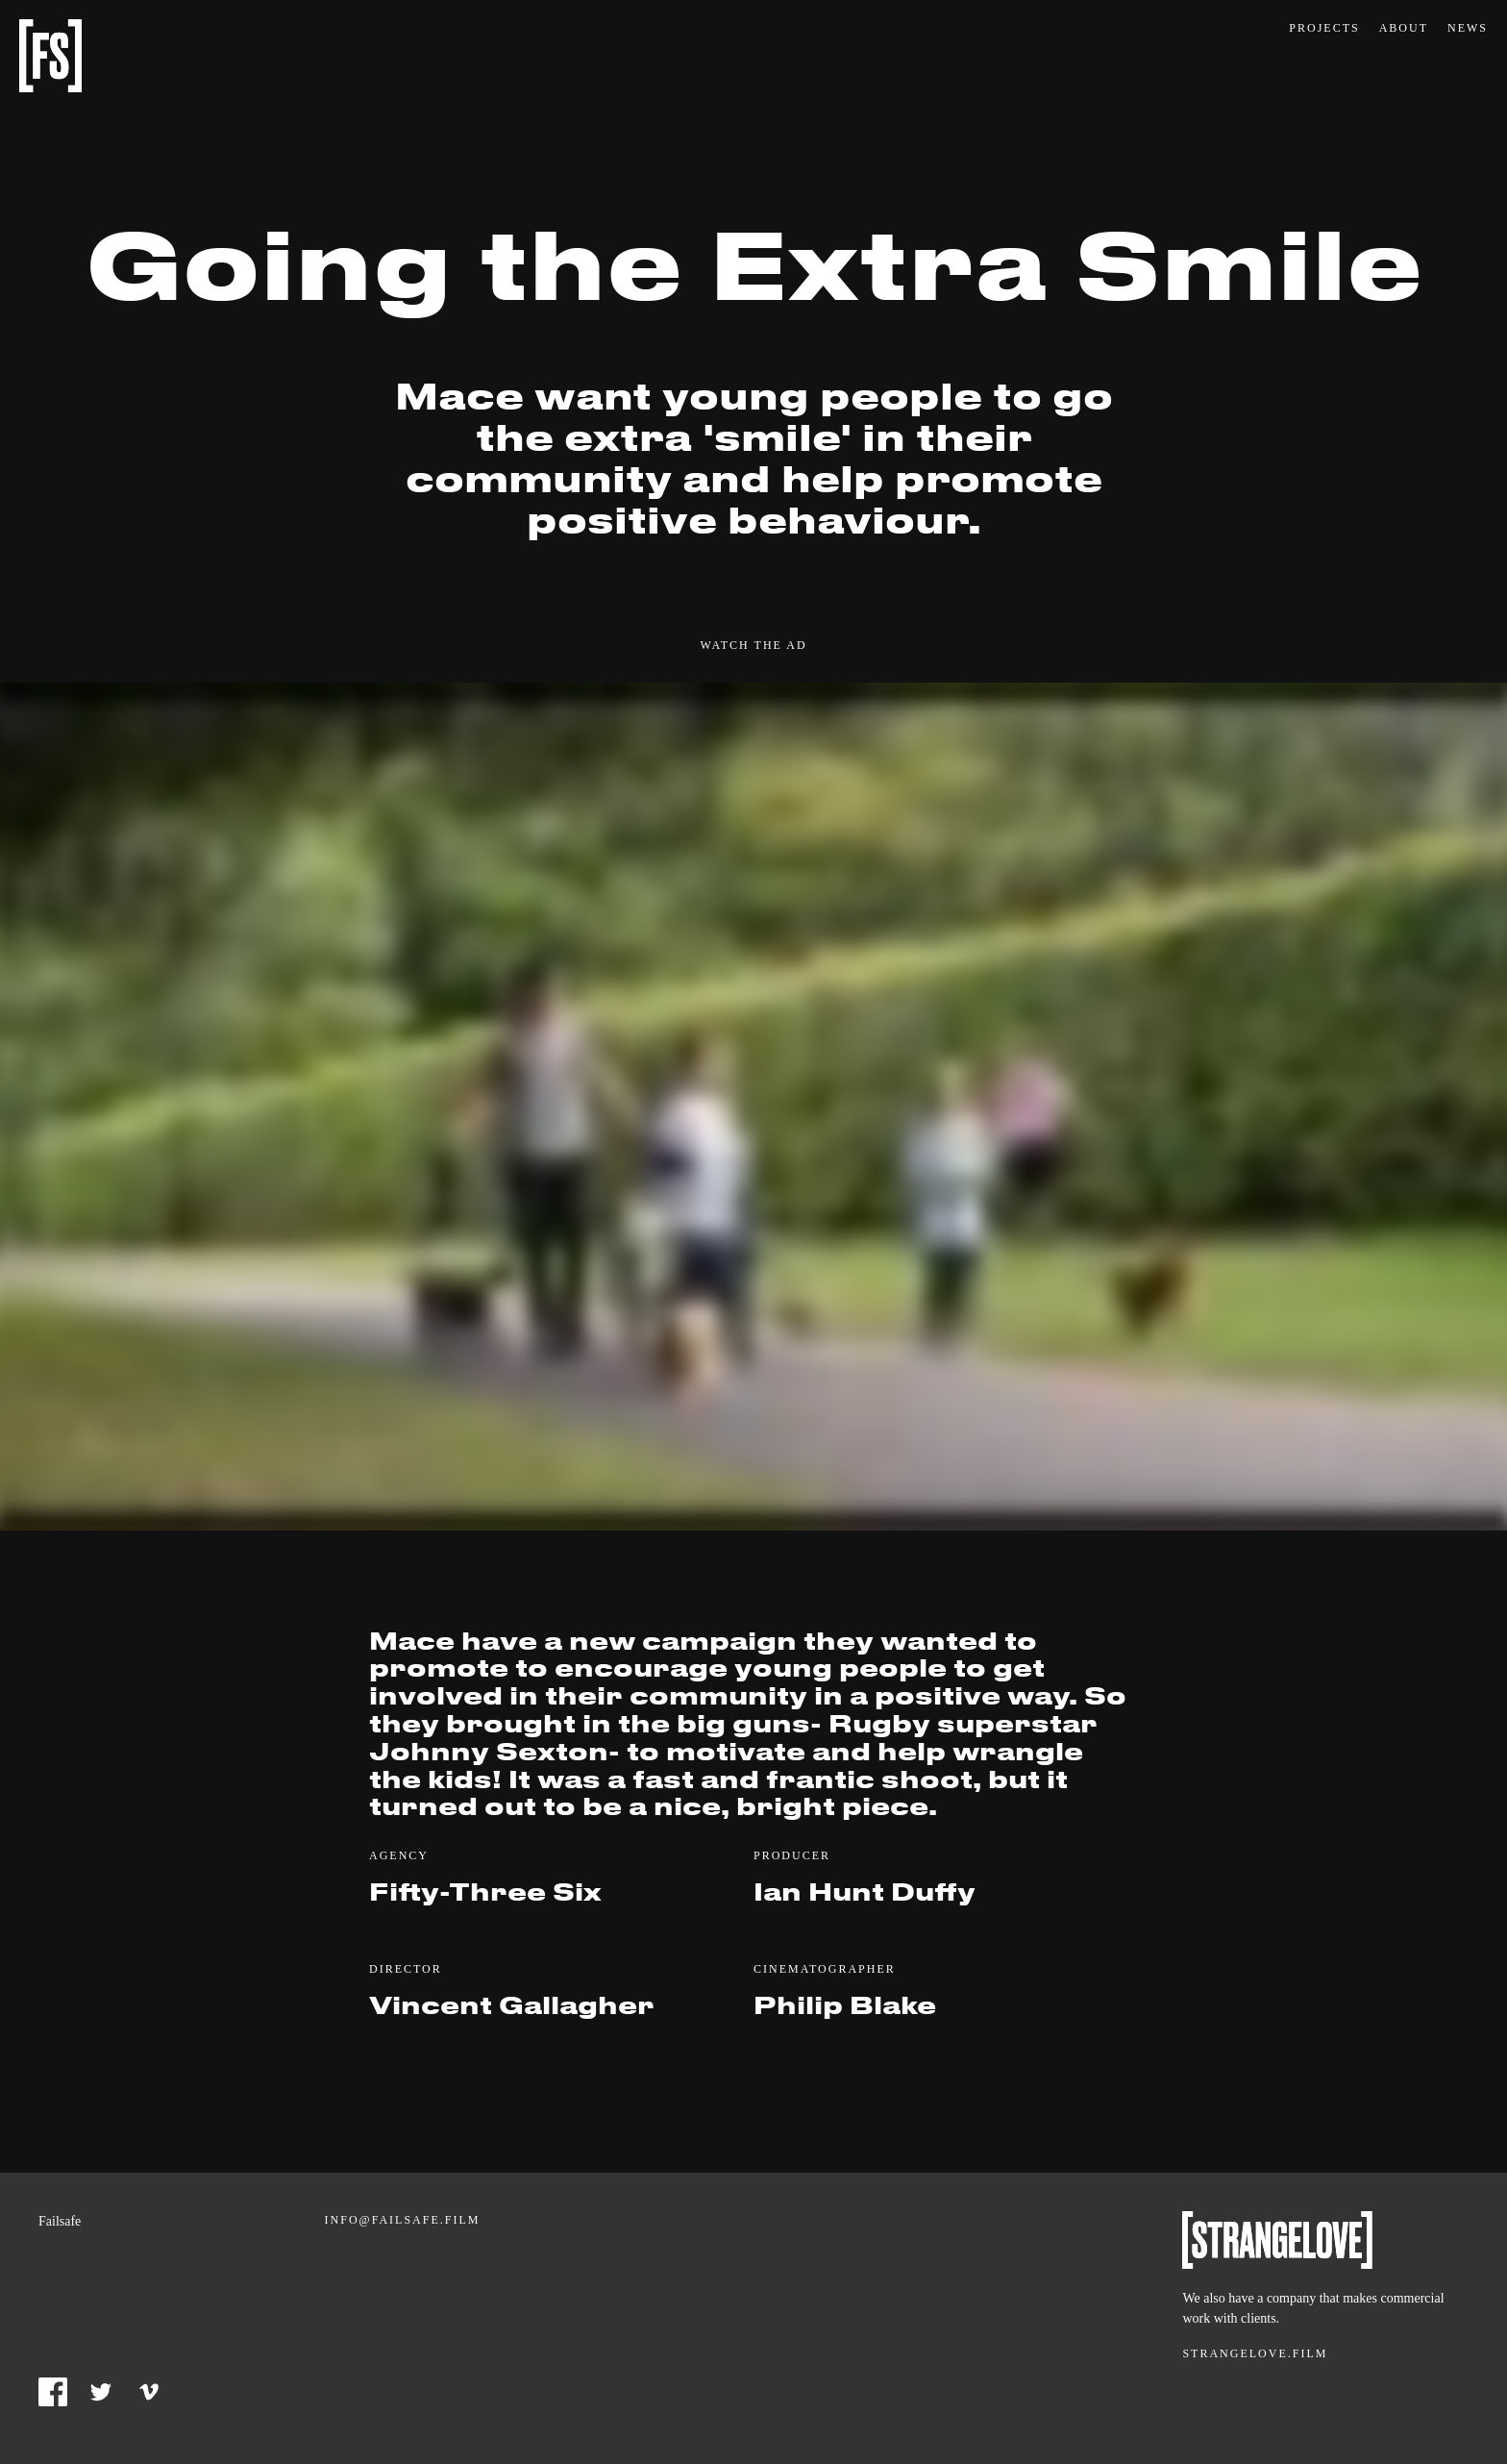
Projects (1324, 28)
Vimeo (149, 2391)
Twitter (100, 2391)
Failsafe (50, 55)
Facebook (52, 2391)
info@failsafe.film (403, 2220)
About (1403, 28)
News (1467, 28)
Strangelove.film (1254, 2353)
